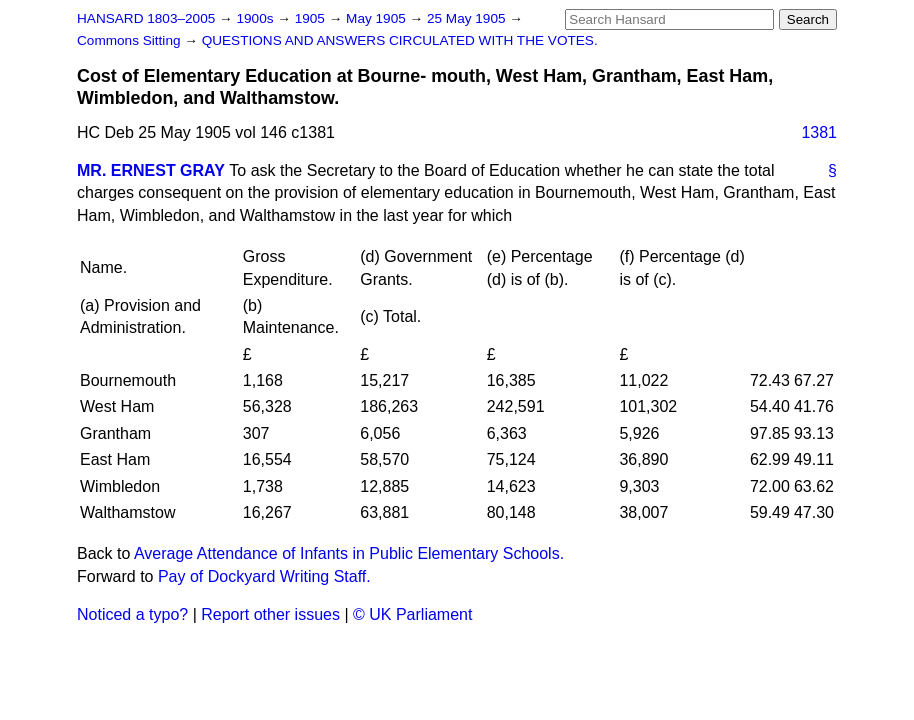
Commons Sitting (130, 40)
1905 (312, 18)
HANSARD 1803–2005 (146, 18)
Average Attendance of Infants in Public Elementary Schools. (349, 553)
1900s (256, 18)
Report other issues (270, 614)
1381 (819, 132)
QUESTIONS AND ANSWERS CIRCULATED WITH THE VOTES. (400, 40)
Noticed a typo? (132, 614)
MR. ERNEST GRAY (151, 170)
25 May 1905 (468, 18)
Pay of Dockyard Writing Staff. (264, 576)
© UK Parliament (412, 614)
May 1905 (377, 18)
